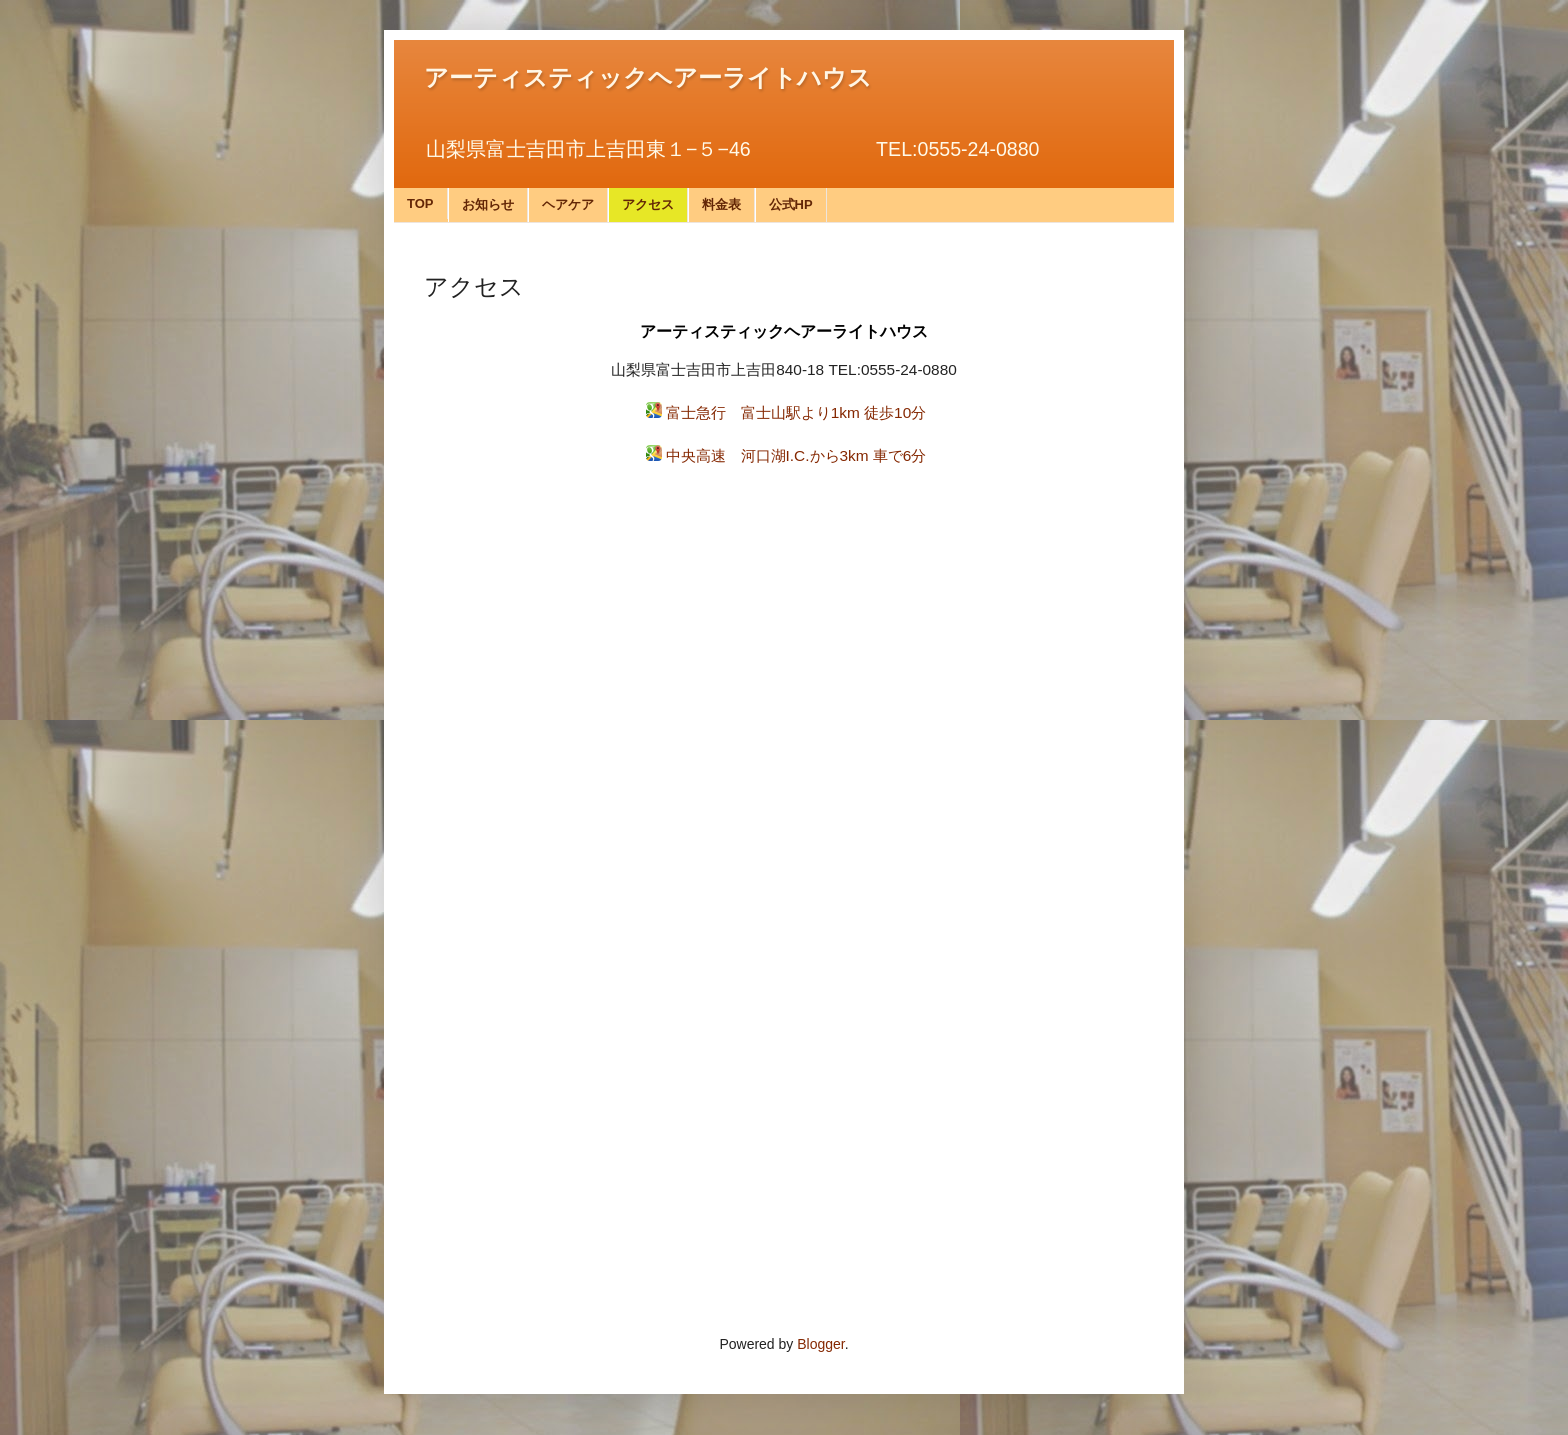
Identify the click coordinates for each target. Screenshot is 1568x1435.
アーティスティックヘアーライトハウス (648, 78)
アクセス (648, 204)
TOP (420, 203)
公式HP (791, 204)
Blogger (820, 1344)
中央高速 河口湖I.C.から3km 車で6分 (796, 455)
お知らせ (488, 204)
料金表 (721, 204)
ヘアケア (568, 204)
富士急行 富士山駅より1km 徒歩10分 (796, 412)
